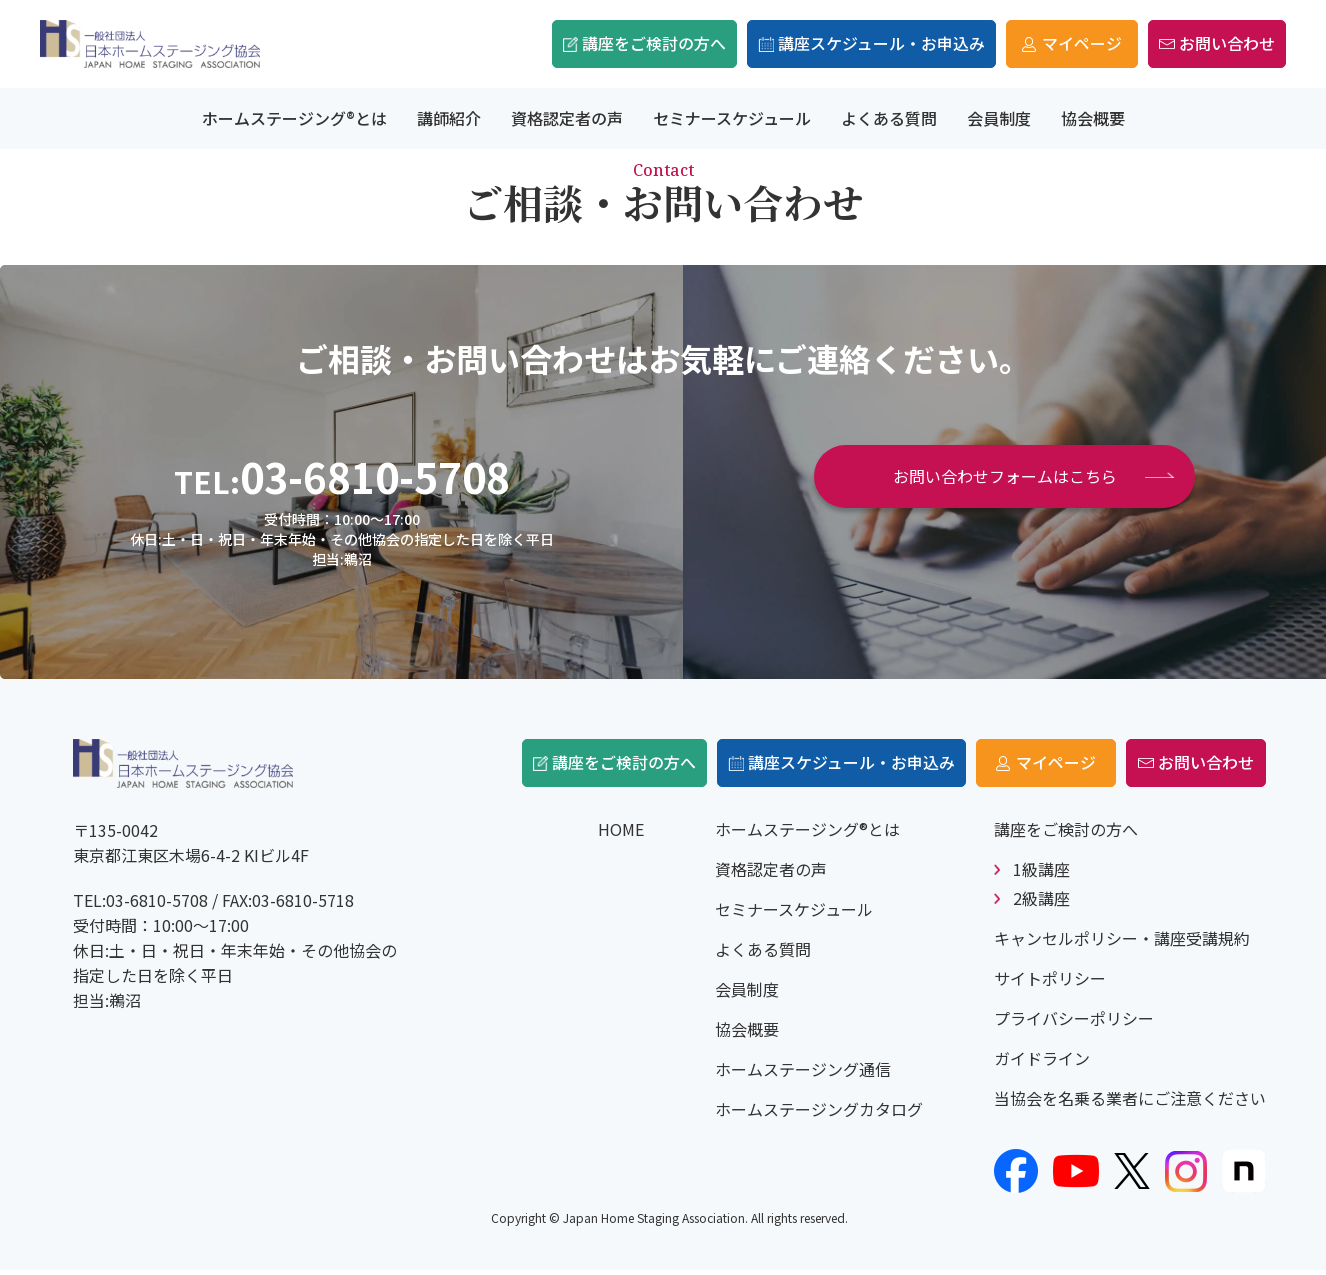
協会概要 (1093, 118)
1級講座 (1041, 874)
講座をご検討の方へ (599, 44)
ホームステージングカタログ (819, 1114)
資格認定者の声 (567, 118)
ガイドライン (1042, 1063)
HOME (621, 834)
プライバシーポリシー (1074, 1023)
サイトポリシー (1050, 983)
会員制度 (999, 118)
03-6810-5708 (375, 477)
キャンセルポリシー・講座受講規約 (1122, 943)
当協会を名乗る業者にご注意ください (1130, 1103)
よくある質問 (889, 118)
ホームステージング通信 (803, 1074)
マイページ (1016, 44)
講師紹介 (449, 118)
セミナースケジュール (732, 118)
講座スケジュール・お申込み (804, 44)
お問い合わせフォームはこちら (1005, 476)
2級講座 (1041, 903)
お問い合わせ (1206, 44)
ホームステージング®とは (294, 118)
